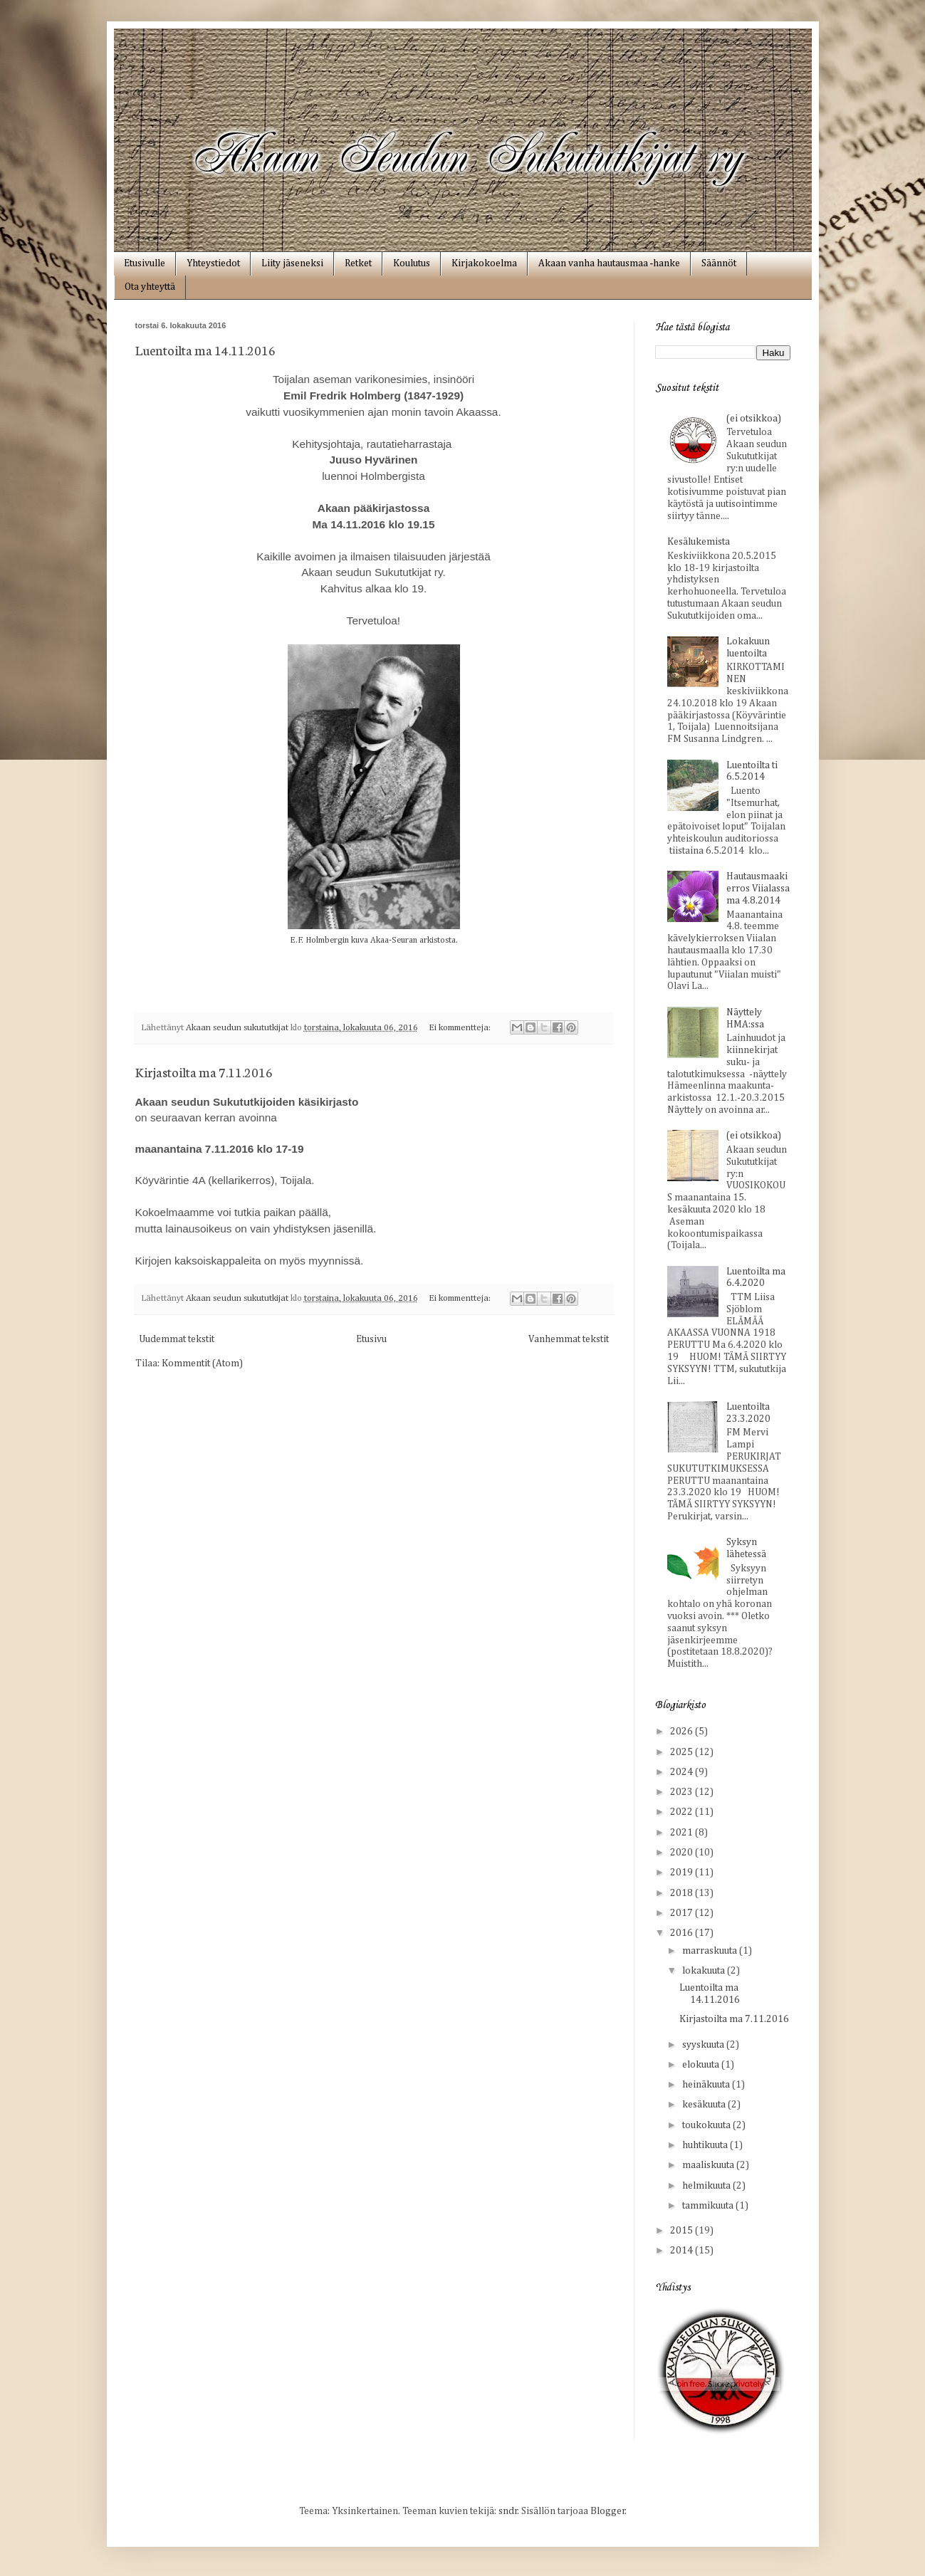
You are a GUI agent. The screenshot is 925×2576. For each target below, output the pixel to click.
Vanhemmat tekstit (568, 1339)
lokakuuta (704, 1971)
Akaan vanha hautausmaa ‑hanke (609, 263)
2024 (682, 1772)
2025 (682, 1752)
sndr (508, 2511)
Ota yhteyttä (150, 287)
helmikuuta (707, 2186)
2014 (682, 2251)
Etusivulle (144, 263)
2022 (682, 1812)
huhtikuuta (706, 2145)
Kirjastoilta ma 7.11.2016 (204, 1071)
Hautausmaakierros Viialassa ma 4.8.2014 (758, 888)
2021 (682, 1833)
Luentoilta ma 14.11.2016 (205, 349)
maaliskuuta (709, 2165)
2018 (682, 1893)
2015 (682, 2231)
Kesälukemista (698, 542)
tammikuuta (709, 2206)
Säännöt (718, 263)
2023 (682, 1792)
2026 (682, 1732)
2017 (682, 1913)
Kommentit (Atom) (202, 1363)
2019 (682, 1873)
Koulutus (411, 263)
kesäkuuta (705, 2105)
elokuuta (701, 2065)
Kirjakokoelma (484, 263)
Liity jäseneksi (292, 263)
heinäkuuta (707, 2085)
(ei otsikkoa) (753, 419)
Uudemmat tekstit (176, 1339)
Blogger (607, 2511)
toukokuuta (707, 2125)
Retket (358, 263)
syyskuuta (704, 2045)
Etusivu (371, 1339)
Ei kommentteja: (461, 1027)
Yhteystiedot (213, 263)
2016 (682, 1933)
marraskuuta (710, 1951)
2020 (682, 1853)
